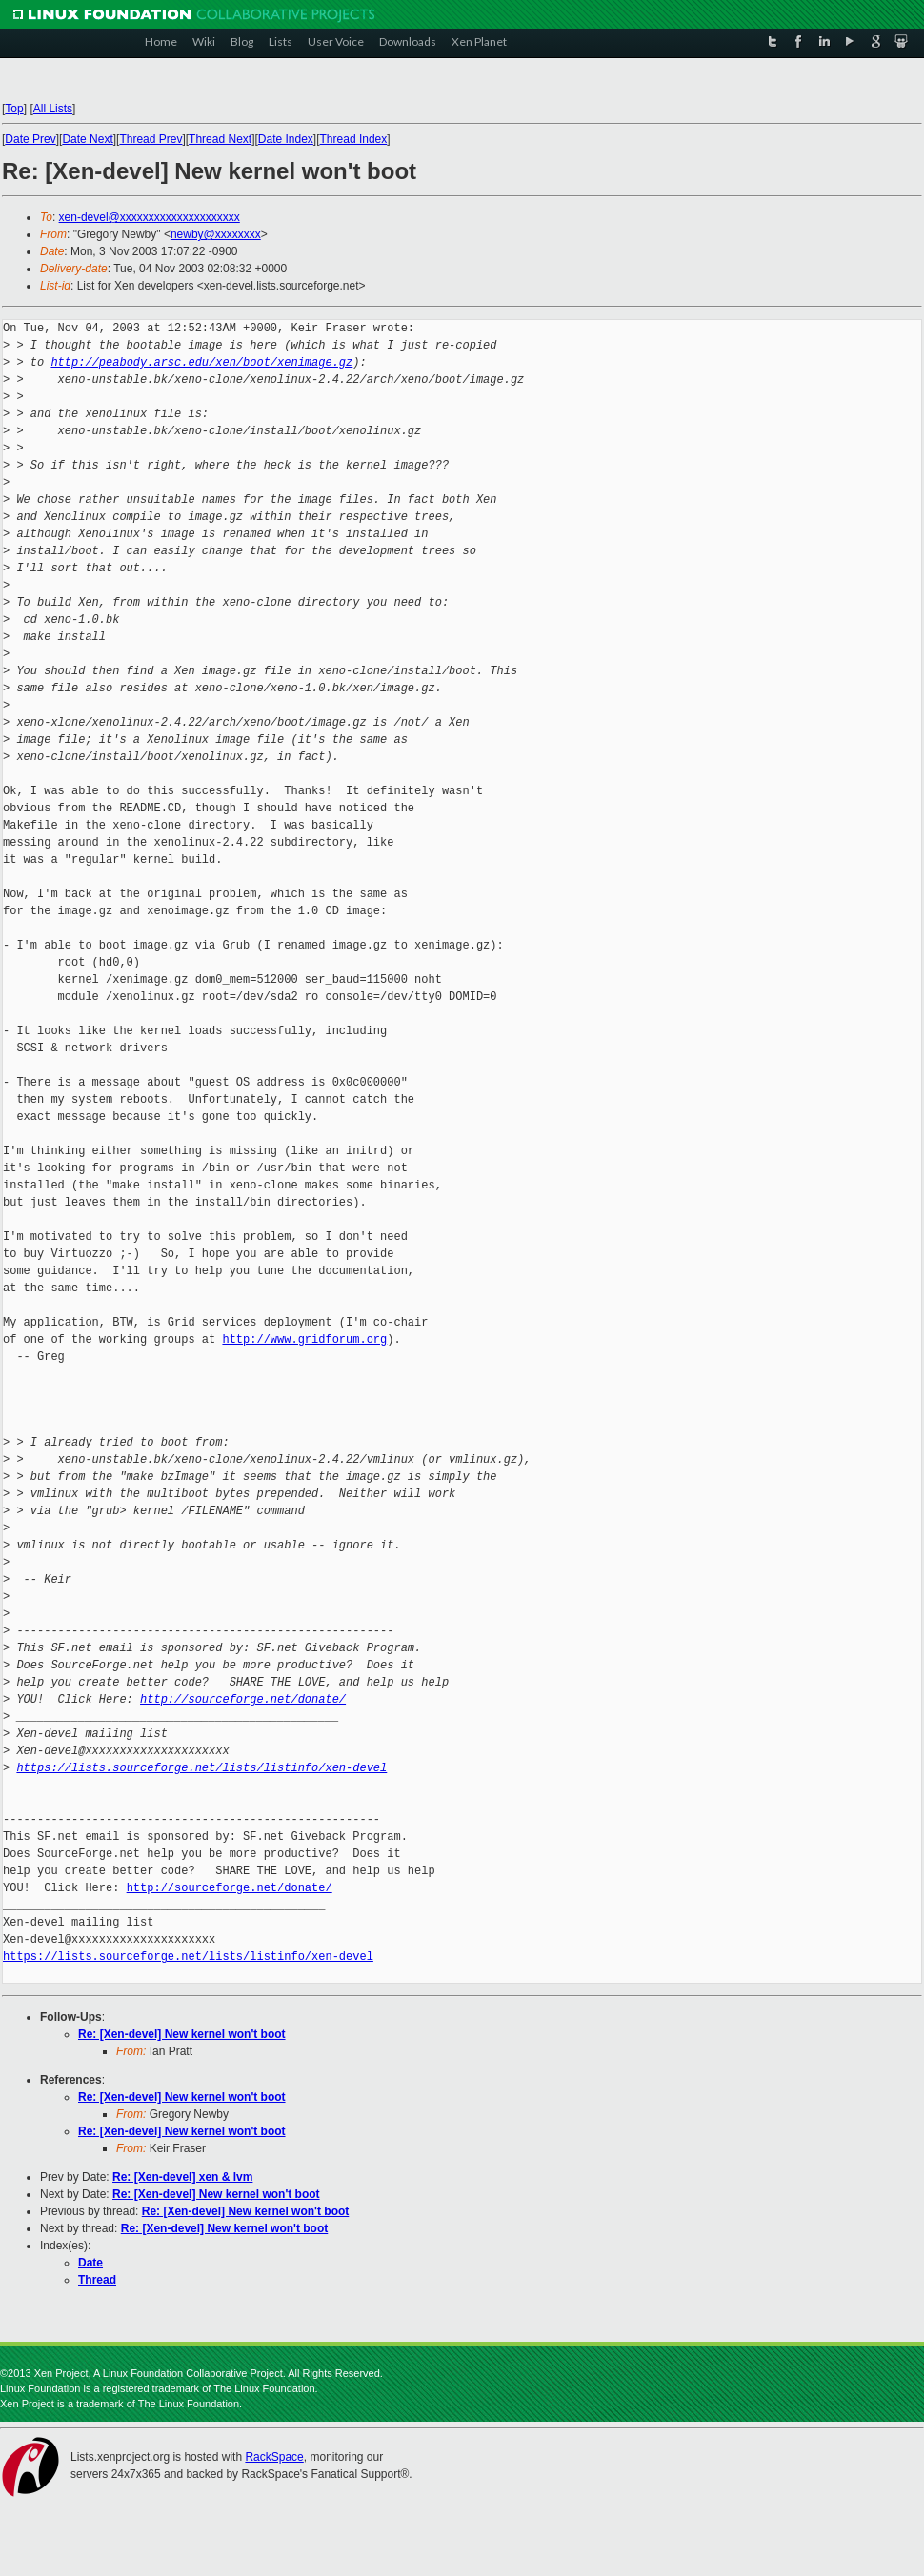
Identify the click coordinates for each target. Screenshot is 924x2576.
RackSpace (274, 2457)
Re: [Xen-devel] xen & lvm (182, 2177)
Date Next (87, 139)
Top (14, 108)
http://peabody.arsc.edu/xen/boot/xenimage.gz (201, 362)
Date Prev (30, 139)
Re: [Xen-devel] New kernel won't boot (182, 2034)
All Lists (52, 108)
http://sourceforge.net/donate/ (243, 1699)
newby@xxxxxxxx (216, 234)
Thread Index (354, 139)
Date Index (285, 139)
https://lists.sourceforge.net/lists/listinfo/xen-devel (201, 1768)
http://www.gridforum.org (304, 1339)
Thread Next (220, 139)
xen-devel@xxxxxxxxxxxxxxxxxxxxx (149, 217)
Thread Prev (150, 139)
